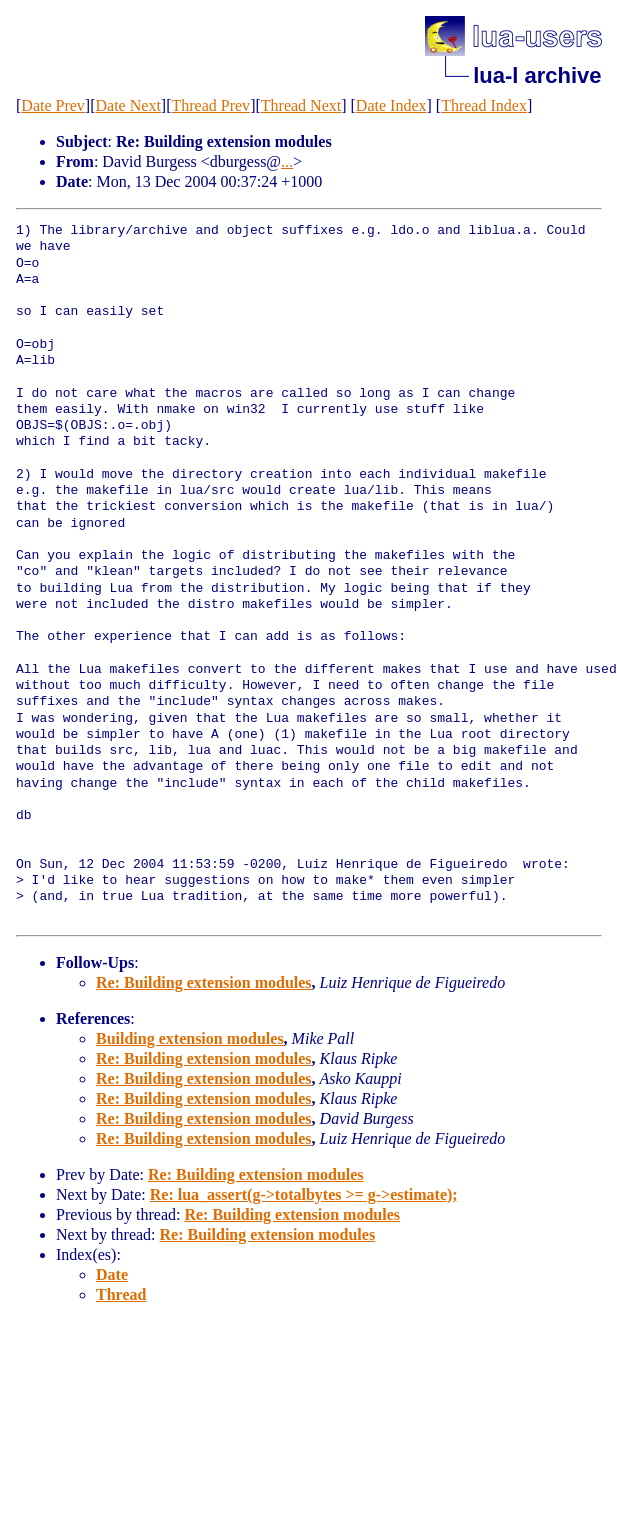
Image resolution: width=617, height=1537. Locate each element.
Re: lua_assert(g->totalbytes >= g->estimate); (304, 1194)
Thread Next (301, 105)
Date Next (128, 105)
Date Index (391, 105)
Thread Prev (210, 105)
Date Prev (53, 105)
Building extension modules (190, 1038)
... (287, 161)
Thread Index (484, 105)
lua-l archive (537, 75)
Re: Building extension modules (204, 982)
